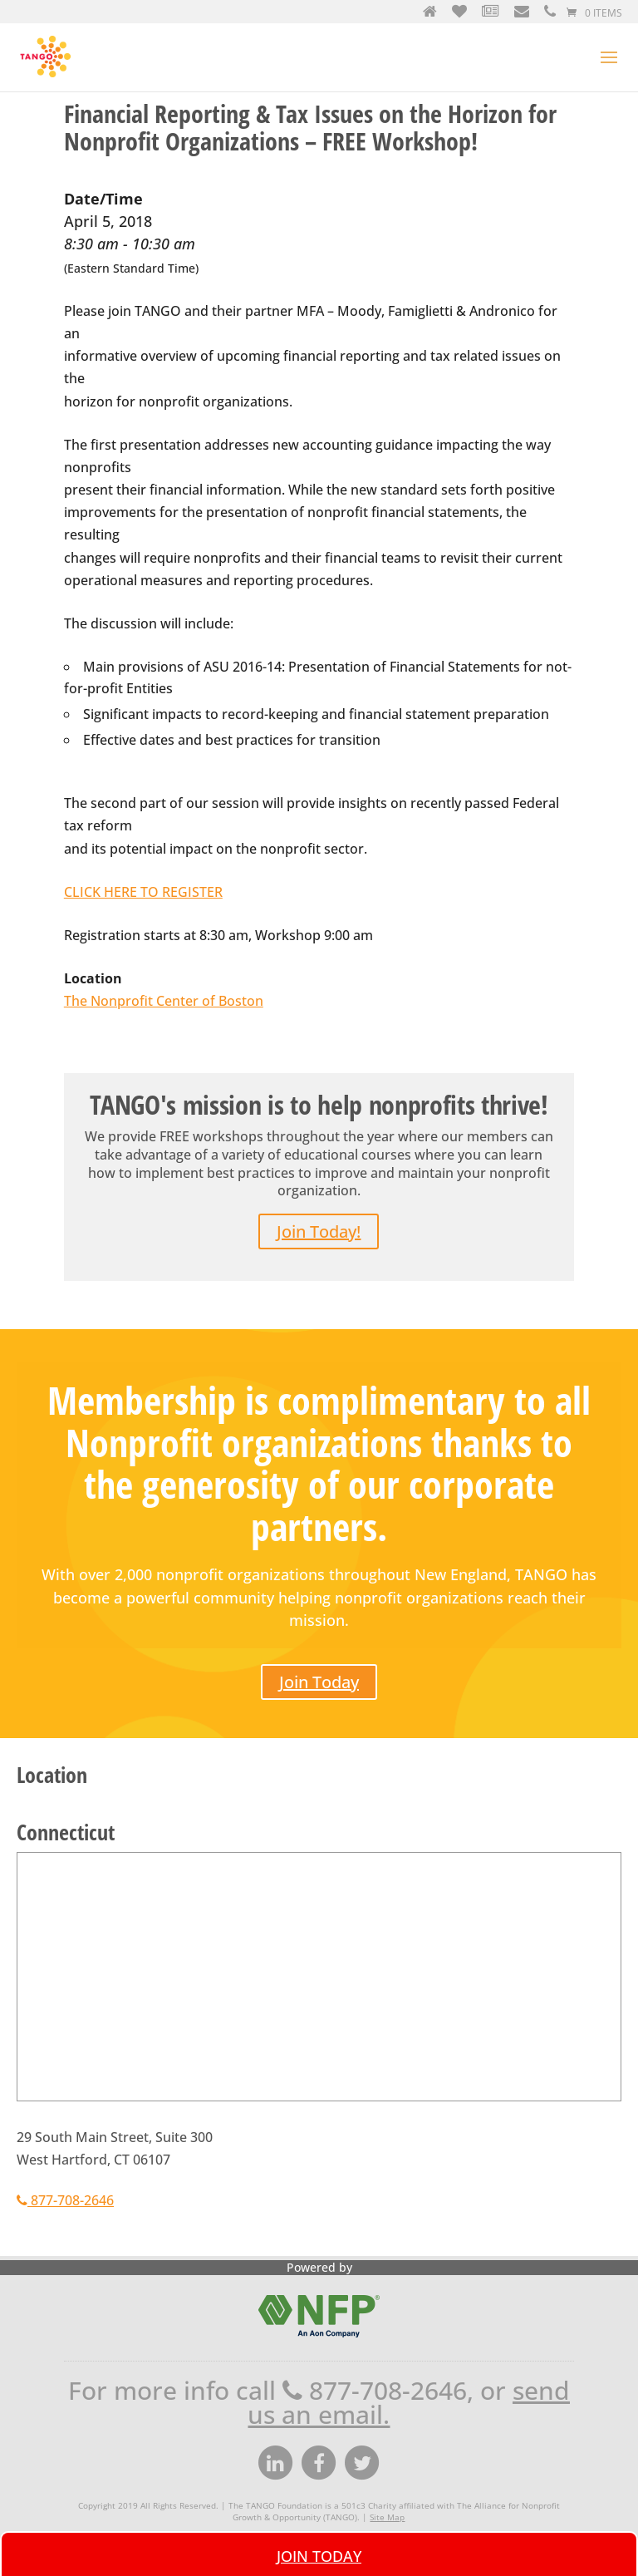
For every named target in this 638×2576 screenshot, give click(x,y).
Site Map (387, 2517)
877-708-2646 (65, 2200)
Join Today (319, 1682)
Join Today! (319, 1231)
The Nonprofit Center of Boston (163, 1001)
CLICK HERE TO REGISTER (143, 892)
